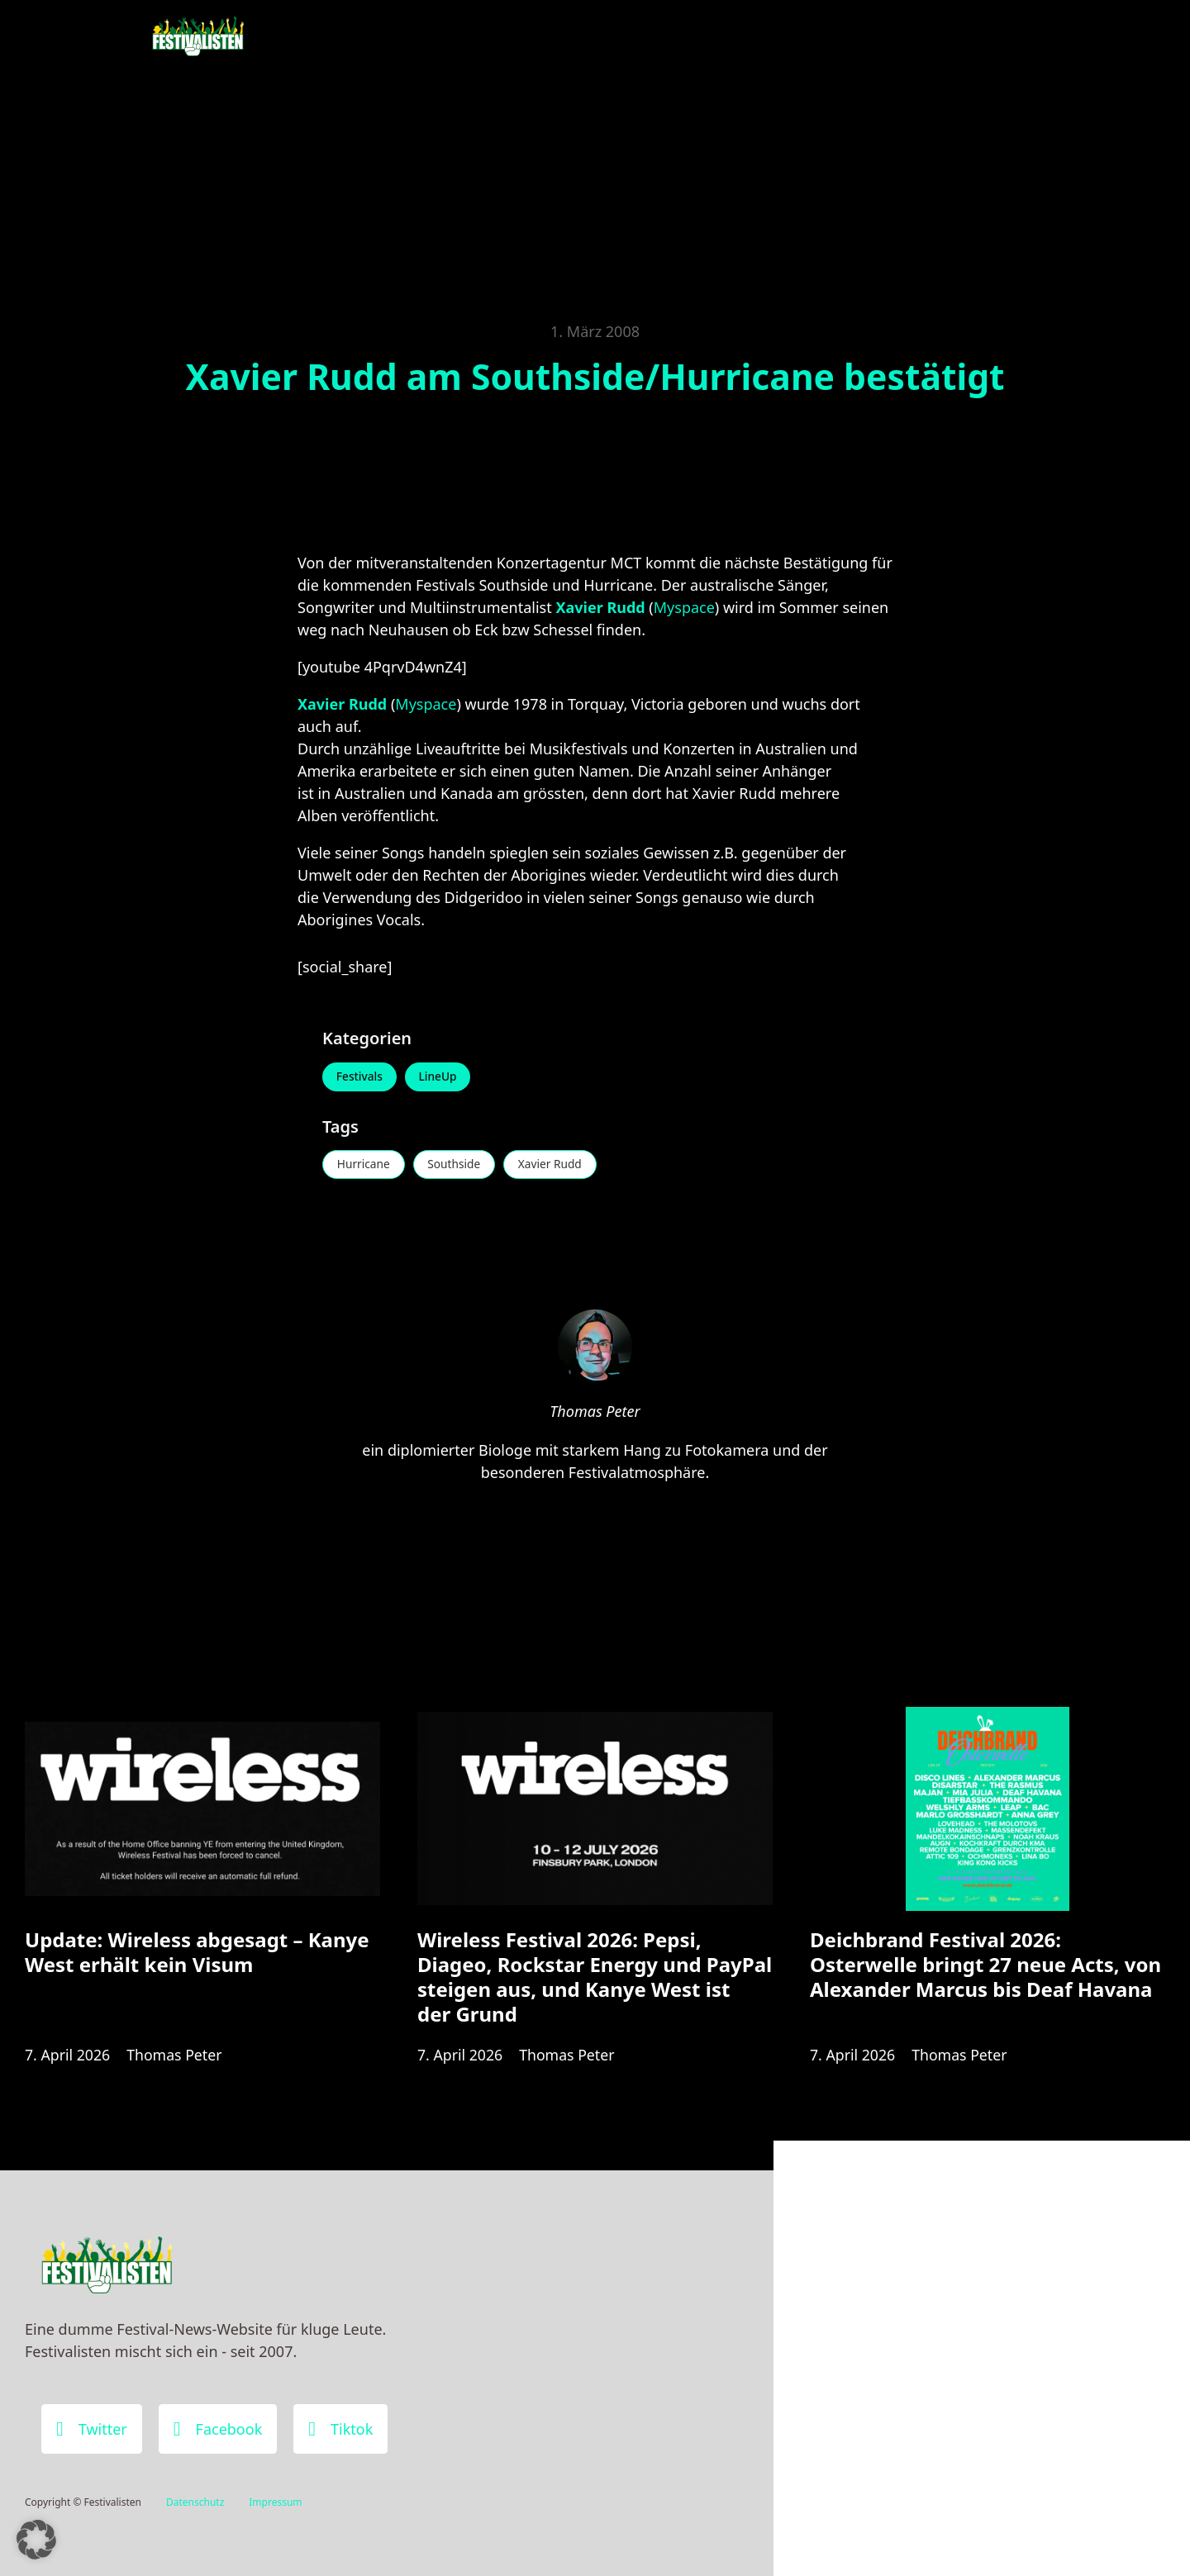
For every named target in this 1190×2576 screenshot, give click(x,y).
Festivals (360, 1077)
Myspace (684, 607)
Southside (458, 1166)
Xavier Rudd (558, 1166)
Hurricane (365, 1166)
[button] (36, 2539)
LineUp (441, 1077)
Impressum (275, 2502)
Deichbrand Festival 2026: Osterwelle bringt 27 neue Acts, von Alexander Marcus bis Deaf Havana (985, 1970)
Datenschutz (195, 2502)
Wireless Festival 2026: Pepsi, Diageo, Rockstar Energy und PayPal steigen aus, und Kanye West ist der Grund (594, 1983)
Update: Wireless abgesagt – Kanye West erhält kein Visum (197, 1958)
